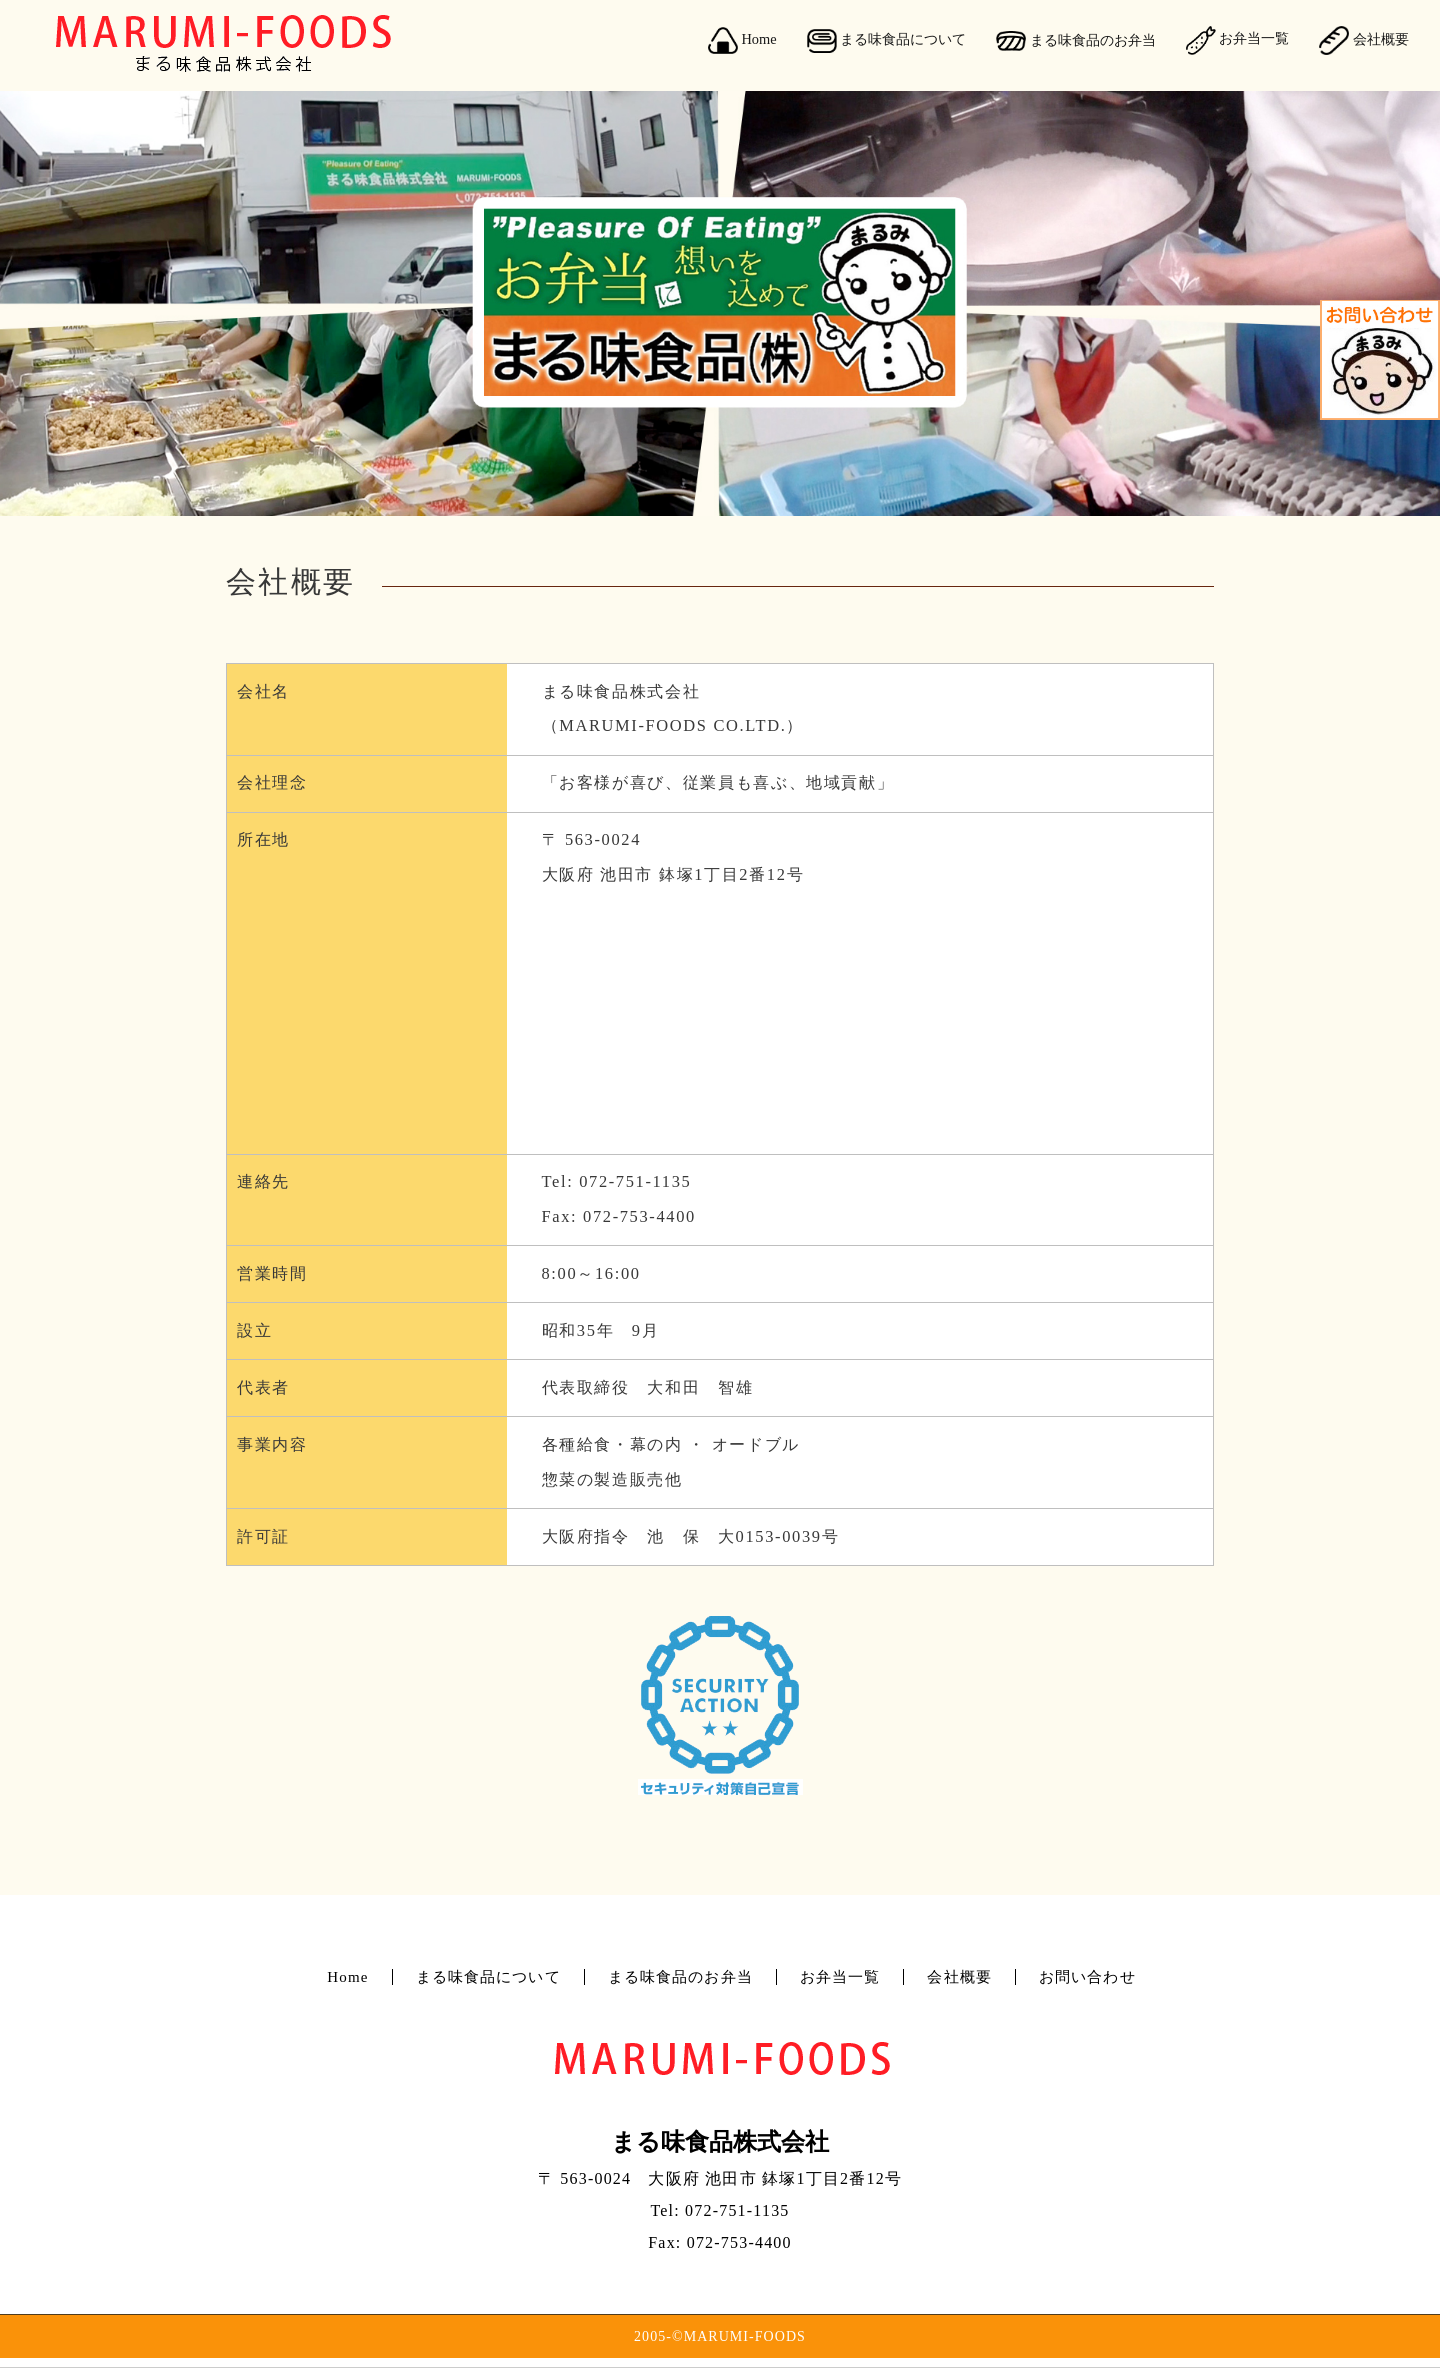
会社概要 (1364, 40)
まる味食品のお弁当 (1076, 41)
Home (742, 41)
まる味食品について (887, 41)
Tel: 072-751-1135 (620, 1181)
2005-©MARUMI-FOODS (720, 2336)
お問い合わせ (1087, 1977)
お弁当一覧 (1238, 40)
